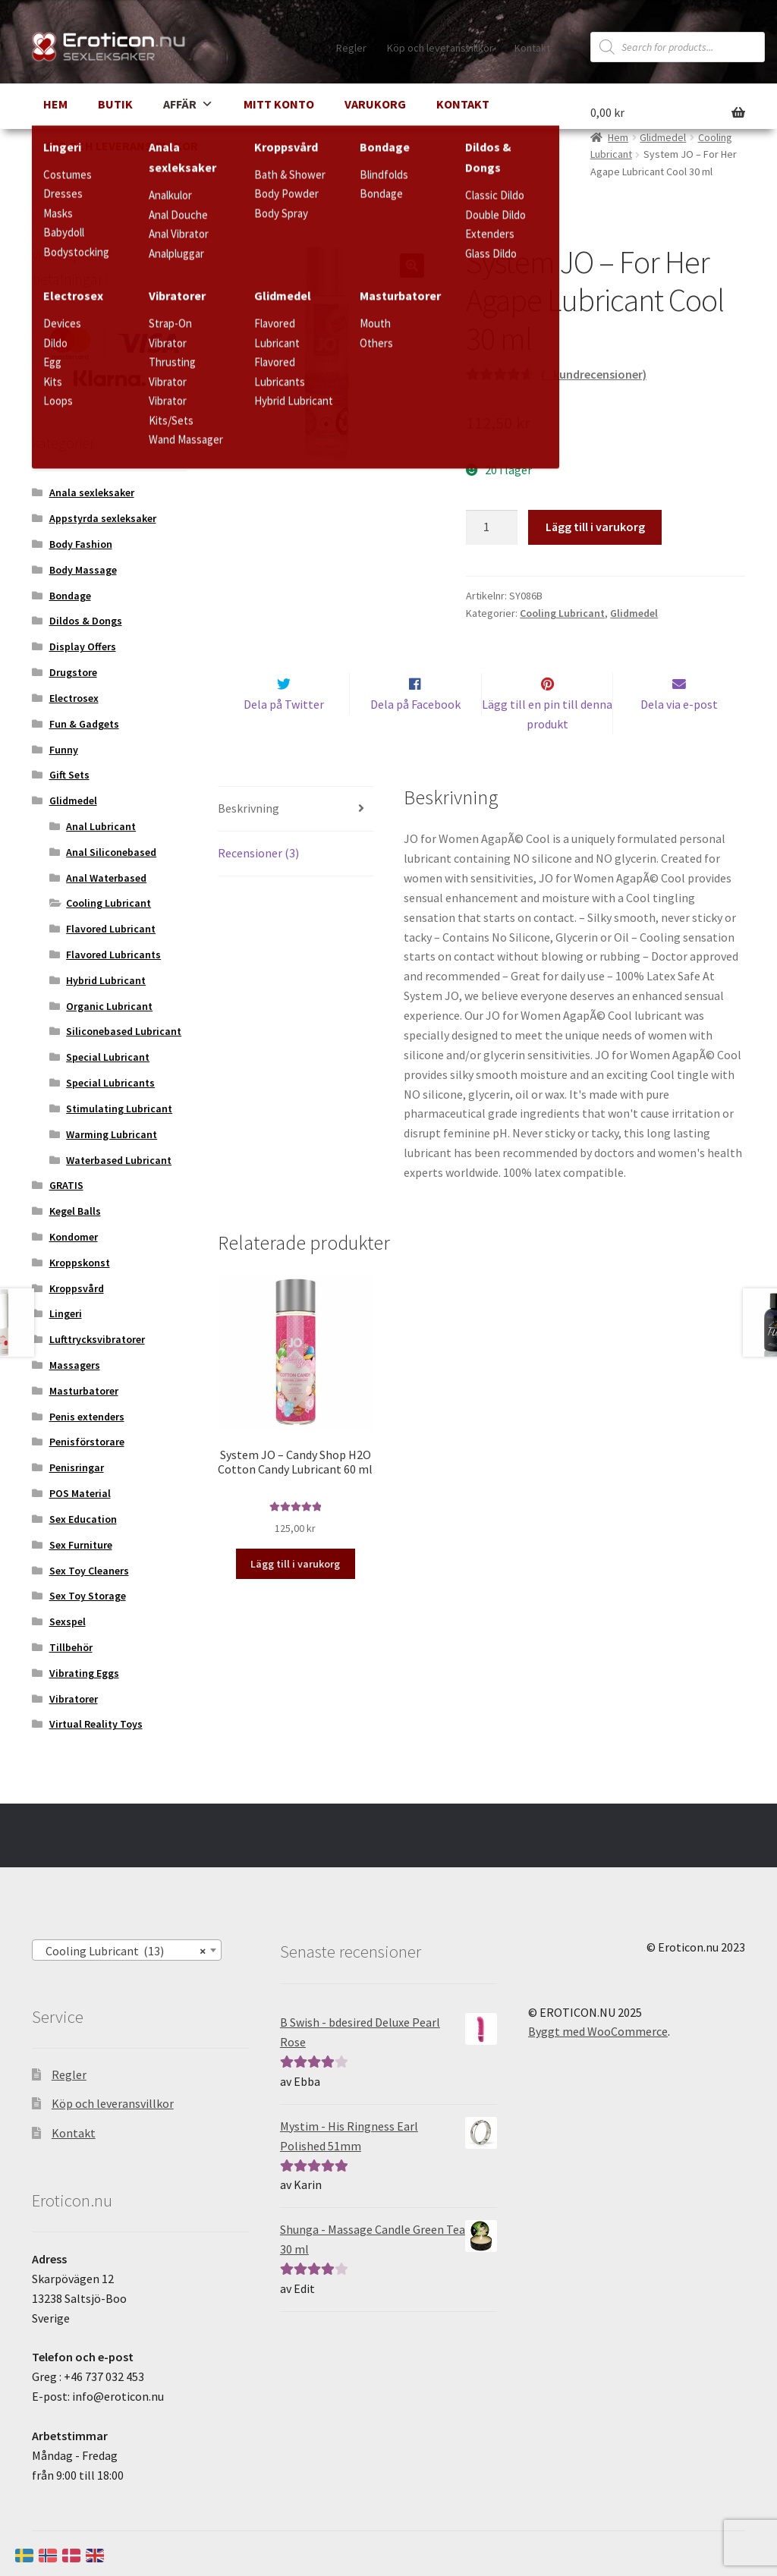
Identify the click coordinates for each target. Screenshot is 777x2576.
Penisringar (76, 1467)
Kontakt (532, 48)
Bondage (70, 595)
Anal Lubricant (101, 826)
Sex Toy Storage (87, 1596)
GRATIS (66, 1185)
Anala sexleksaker (91, 492)
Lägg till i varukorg (595, 526)
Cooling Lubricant (562, 613)
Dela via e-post (679, 734)
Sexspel (67, 1621)
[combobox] (127, 1950)
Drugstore (73, 672)
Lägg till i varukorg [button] (295, 1593)
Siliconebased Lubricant (123, 1031)
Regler (351, 48)
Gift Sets (69, 775)
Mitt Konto (279, 104)
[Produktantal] (491, 527)
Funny (63, 749)
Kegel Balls (75, 1211)
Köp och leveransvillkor (440, 48)
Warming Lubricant (111, 1134)
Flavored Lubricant (111, 929)
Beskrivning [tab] (248, 837)
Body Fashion (80, 544)
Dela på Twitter (284, 734)
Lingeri (65, 1313)
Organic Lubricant (109, 1006)
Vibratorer (73, 1699)
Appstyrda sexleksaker (102, 518)
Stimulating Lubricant (119, 1108)
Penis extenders (86, 1416)
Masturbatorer (83, 1391)
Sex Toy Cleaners (89, 1570)
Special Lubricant (107, 1057)
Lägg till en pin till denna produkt (547, 744)
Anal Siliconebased (111, 852)
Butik (115, 104)
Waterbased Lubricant (118, 1160)
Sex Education (83, 1519)
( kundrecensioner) (593, 374)
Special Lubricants (110, 1083)
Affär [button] (188, 104)
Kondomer (73, 1237)
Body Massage (83, 570)
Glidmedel (634, 613)
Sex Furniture (80, 1545)
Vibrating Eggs (84, 1673)
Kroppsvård (76, 1288)
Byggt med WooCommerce (598, 2031)
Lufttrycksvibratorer (97, 1339)
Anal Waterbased (106, 878)
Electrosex (74, 698)
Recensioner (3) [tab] (258, 882)
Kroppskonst (79, 1262)
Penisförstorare (86, 1441)
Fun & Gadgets (84, 724)
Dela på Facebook (415, 734)
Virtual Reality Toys (96, 1724)
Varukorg (375, 104)
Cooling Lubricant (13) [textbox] (122, 1950)
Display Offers (82, 646)
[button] (412, 265)
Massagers (74, 1365)
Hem (55, 104)
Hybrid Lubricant (106, 980)
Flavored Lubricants (113, 954)
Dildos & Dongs (85, 620)
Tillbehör (71, 1647)
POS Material (80, 1493)
